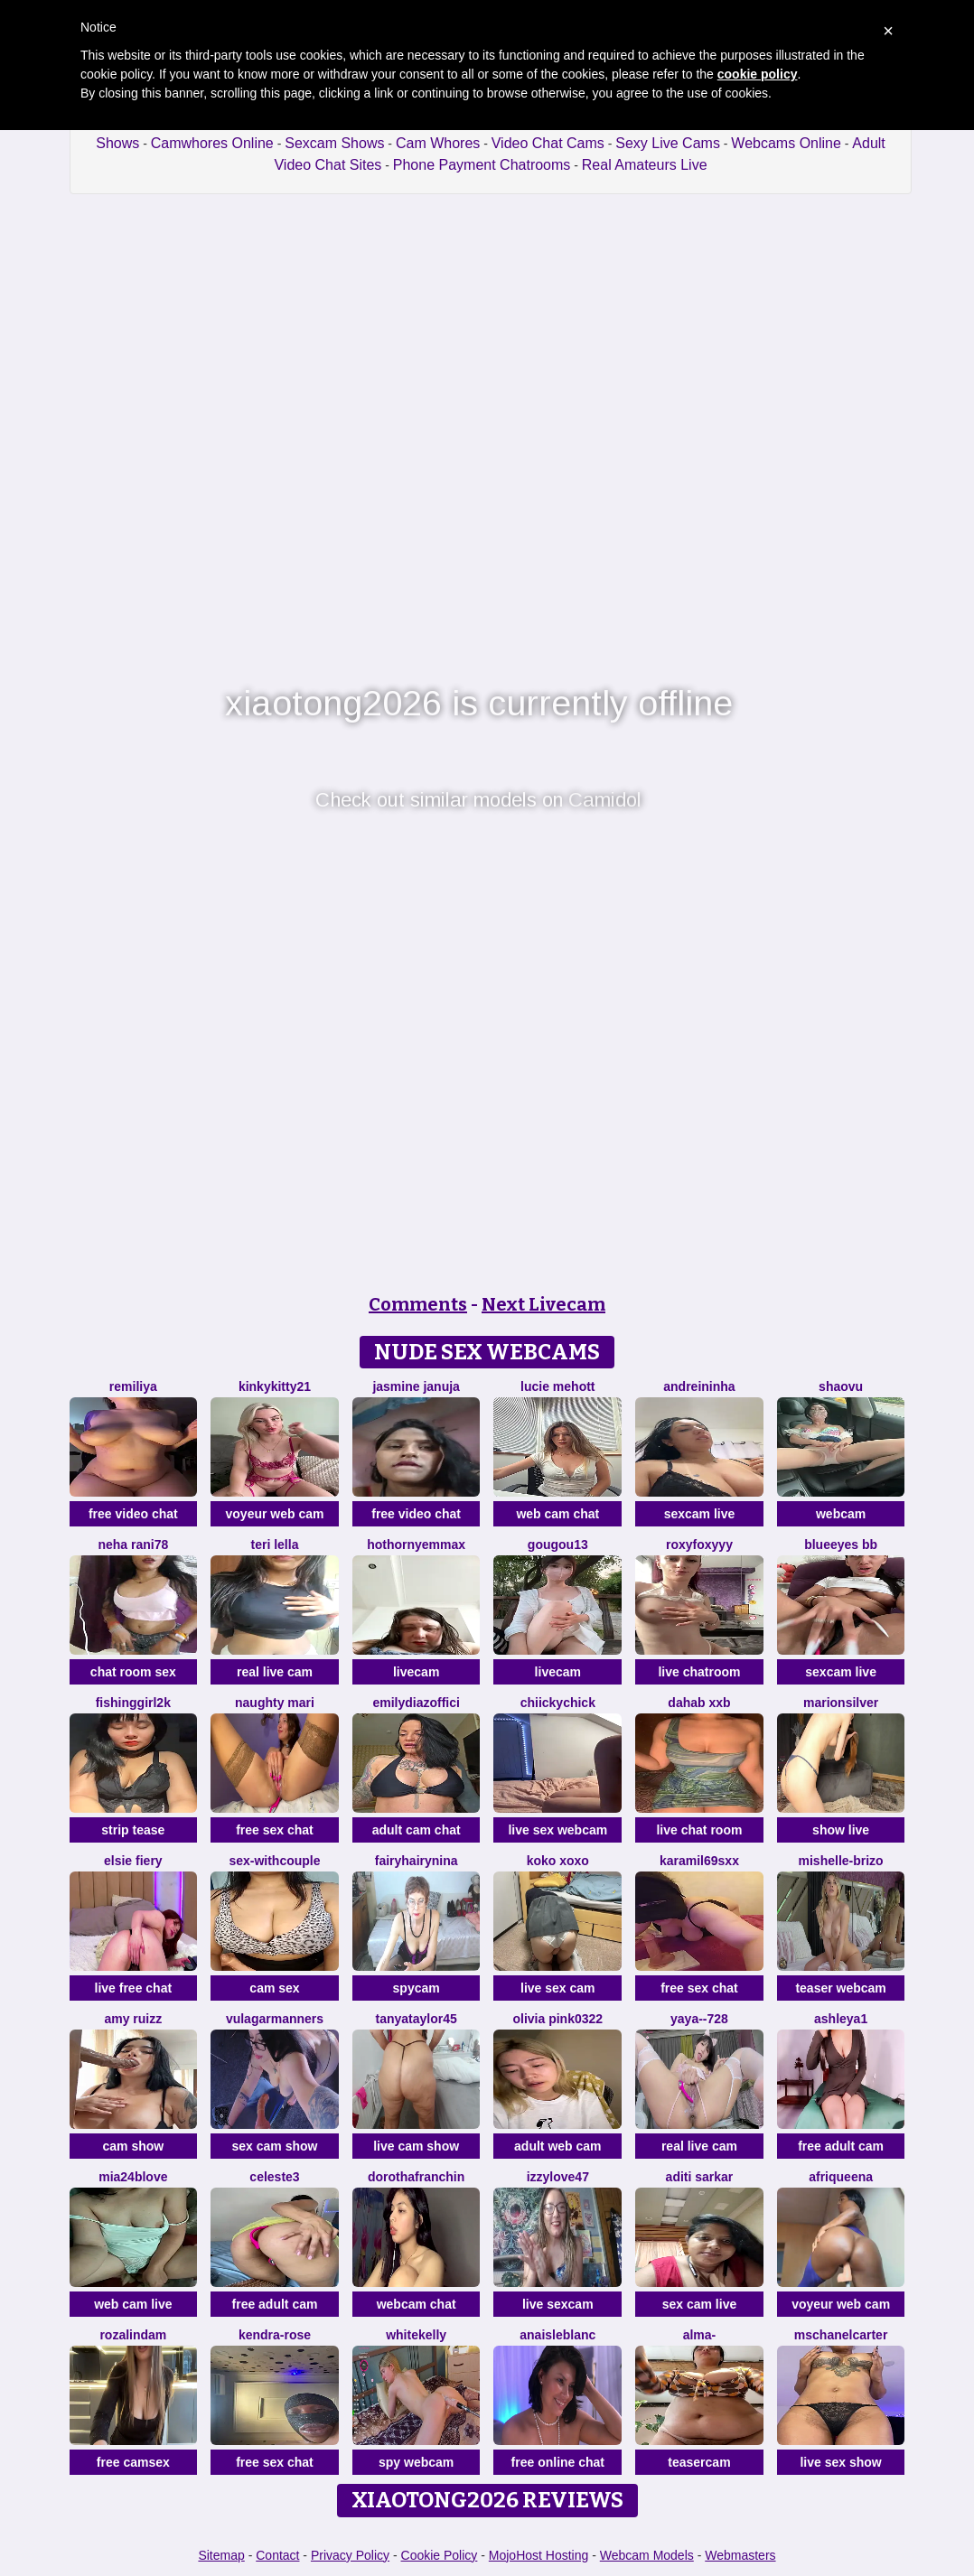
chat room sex (133, 1672)
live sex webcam (557, 1830)
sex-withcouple (274, 1860)
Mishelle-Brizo (841, 1860)
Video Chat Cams (548, 143)
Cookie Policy (439, 2555)
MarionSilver (840, 1702)
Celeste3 (274, 2177)
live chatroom (699, 1672)
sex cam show (275, 2146)
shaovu (841, 1386)
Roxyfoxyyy (699, 1544)
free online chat (557, 2462)
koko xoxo (558, 1860)
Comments (418, 1304)
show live (840, 1830)
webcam (841, 1514)
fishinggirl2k (133, 1702)
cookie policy (757, 74)
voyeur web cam (275, 1514)
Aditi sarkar (700, 2177)
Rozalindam (132, 2335)
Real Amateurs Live (644, 165)
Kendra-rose (275, 2335)
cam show (133, 2146)
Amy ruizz (133, 2018)
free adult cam (841, 2146)
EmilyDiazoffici (415, 1702)
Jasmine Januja (415, 1386)
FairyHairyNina (416, 1860)
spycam (416, 1988)
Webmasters (740, 2555)
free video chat (133, 1514)
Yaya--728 (699, 2018)
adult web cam (557, 2146)
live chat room (699, 1830)
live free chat (134, 1988)
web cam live (133, 2304)
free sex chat (275, 1830)
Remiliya (133, 1386)
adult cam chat (416, 1830)
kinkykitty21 (275, 1386)
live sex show (840, 2462)
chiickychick (557, 1702)
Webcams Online (786, 143)
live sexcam (558, 2304)
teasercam (699, 2462)
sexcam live (699, 1514)
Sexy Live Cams (667, 143)
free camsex (133, 2462)
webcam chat (416, 2304)
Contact (277, 2555)
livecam (416, 1672)
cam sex (274, 1988)
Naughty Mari (274, 1702)
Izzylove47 (558, 2177)
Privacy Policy (350, 2555)
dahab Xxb (699, 1702)
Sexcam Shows (334, 143)
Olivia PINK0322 (557, 2018)
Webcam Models (647, 2555)
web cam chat (557, 1514)
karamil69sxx (699, 1860)
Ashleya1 (840, 2018)
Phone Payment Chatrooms (482, 165)
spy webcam (416, 2462)
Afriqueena (841, 2177)
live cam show (416, 2146)
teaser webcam (840, 1988)
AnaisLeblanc (557, 2335)
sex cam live (699, 2304)
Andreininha (699, 1386)
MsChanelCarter (841, 2335)
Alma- (699, 2335)
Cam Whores (438, 143)
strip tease (132, 1830)
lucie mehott (557, 1386)
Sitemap (221, 2555)
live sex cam (557, 1988)
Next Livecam (543, 1304)
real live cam (275, 1672)
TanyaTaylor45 (416, 2018)
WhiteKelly (416, 2335)
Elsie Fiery (133, 1860)
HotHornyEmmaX (416, 1544)
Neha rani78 (133, 1544)
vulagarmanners (274, 2018)
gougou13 (558, 1544)
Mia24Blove (132, 2177)
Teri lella (275, 1544)
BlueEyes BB (840, 1544)
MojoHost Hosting (539, 2555)
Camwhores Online (212, 143)
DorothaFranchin (416, 2177)
